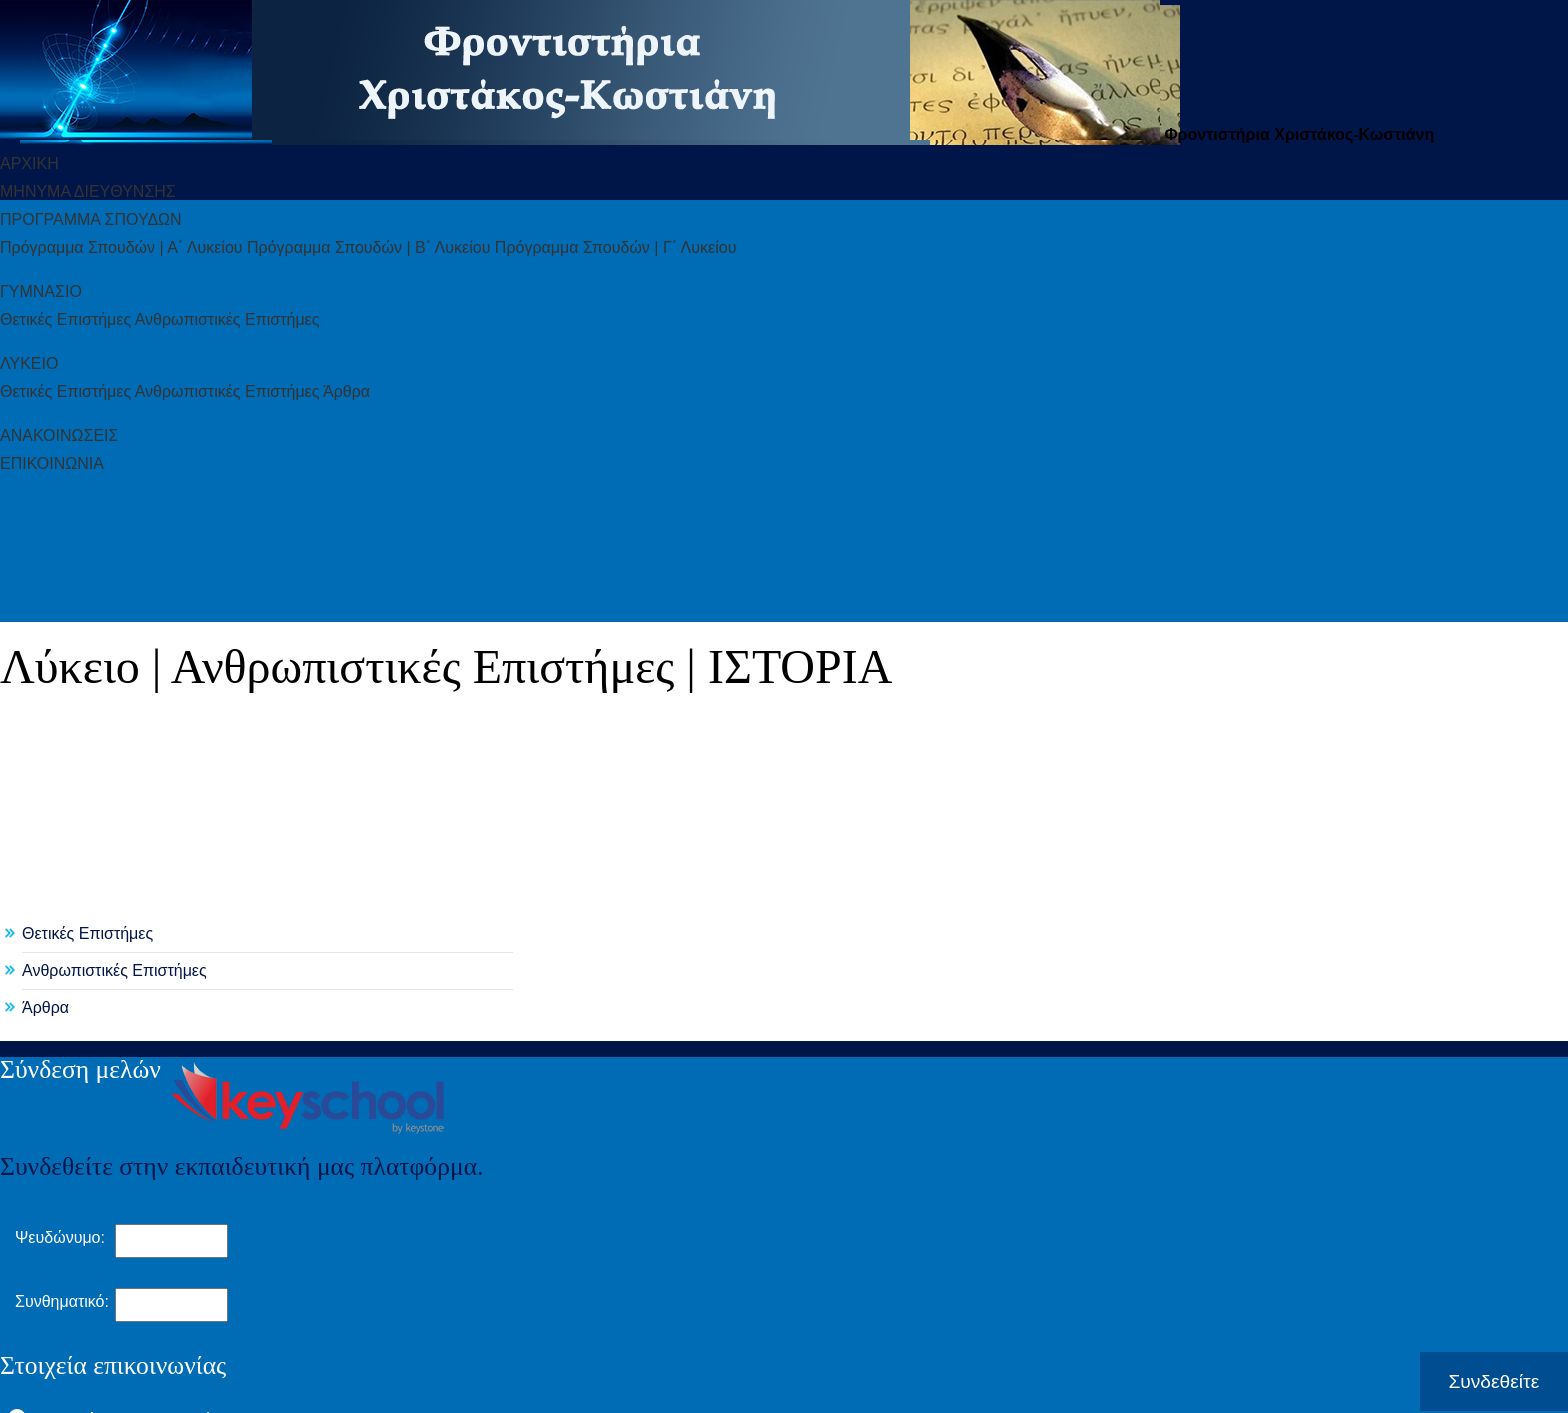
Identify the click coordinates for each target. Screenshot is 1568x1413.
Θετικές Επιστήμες (87, 933)
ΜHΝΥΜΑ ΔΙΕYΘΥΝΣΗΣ (88, 191)
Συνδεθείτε (1493, 1381)
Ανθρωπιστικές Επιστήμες (114, 970)
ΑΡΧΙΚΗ (29, 163)
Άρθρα (45, 1007)
